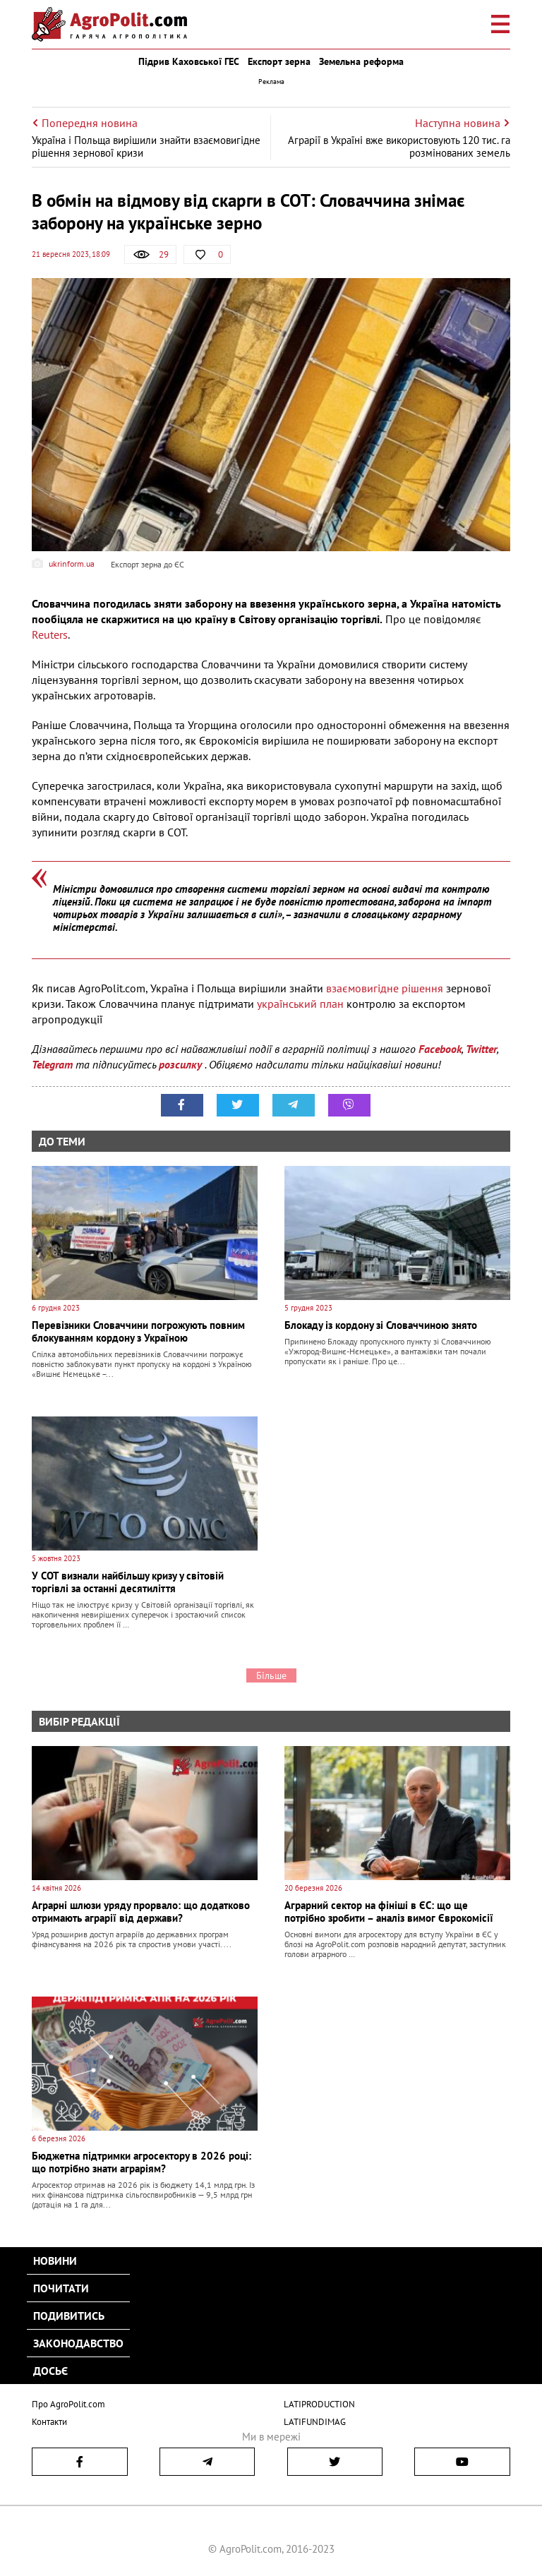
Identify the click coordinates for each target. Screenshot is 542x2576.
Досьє (50, 2371)
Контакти (49, 2422)
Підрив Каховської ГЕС (188, 61)
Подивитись (68, 2316)
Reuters (50, 634)
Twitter (481, 1049)
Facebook (440, 1049)
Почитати (61, 2288)
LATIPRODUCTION (319, 2404)
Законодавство (78, 2343)
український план (300, 1004)
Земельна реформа (361, 61)
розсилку (182, 1064)
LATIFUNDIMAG (315, 2422)
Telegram (52, 1064)
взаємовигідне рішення (384, 988)
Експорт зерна (279, 61)
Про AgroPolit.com (68, 2404)
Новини (55, 2260)
